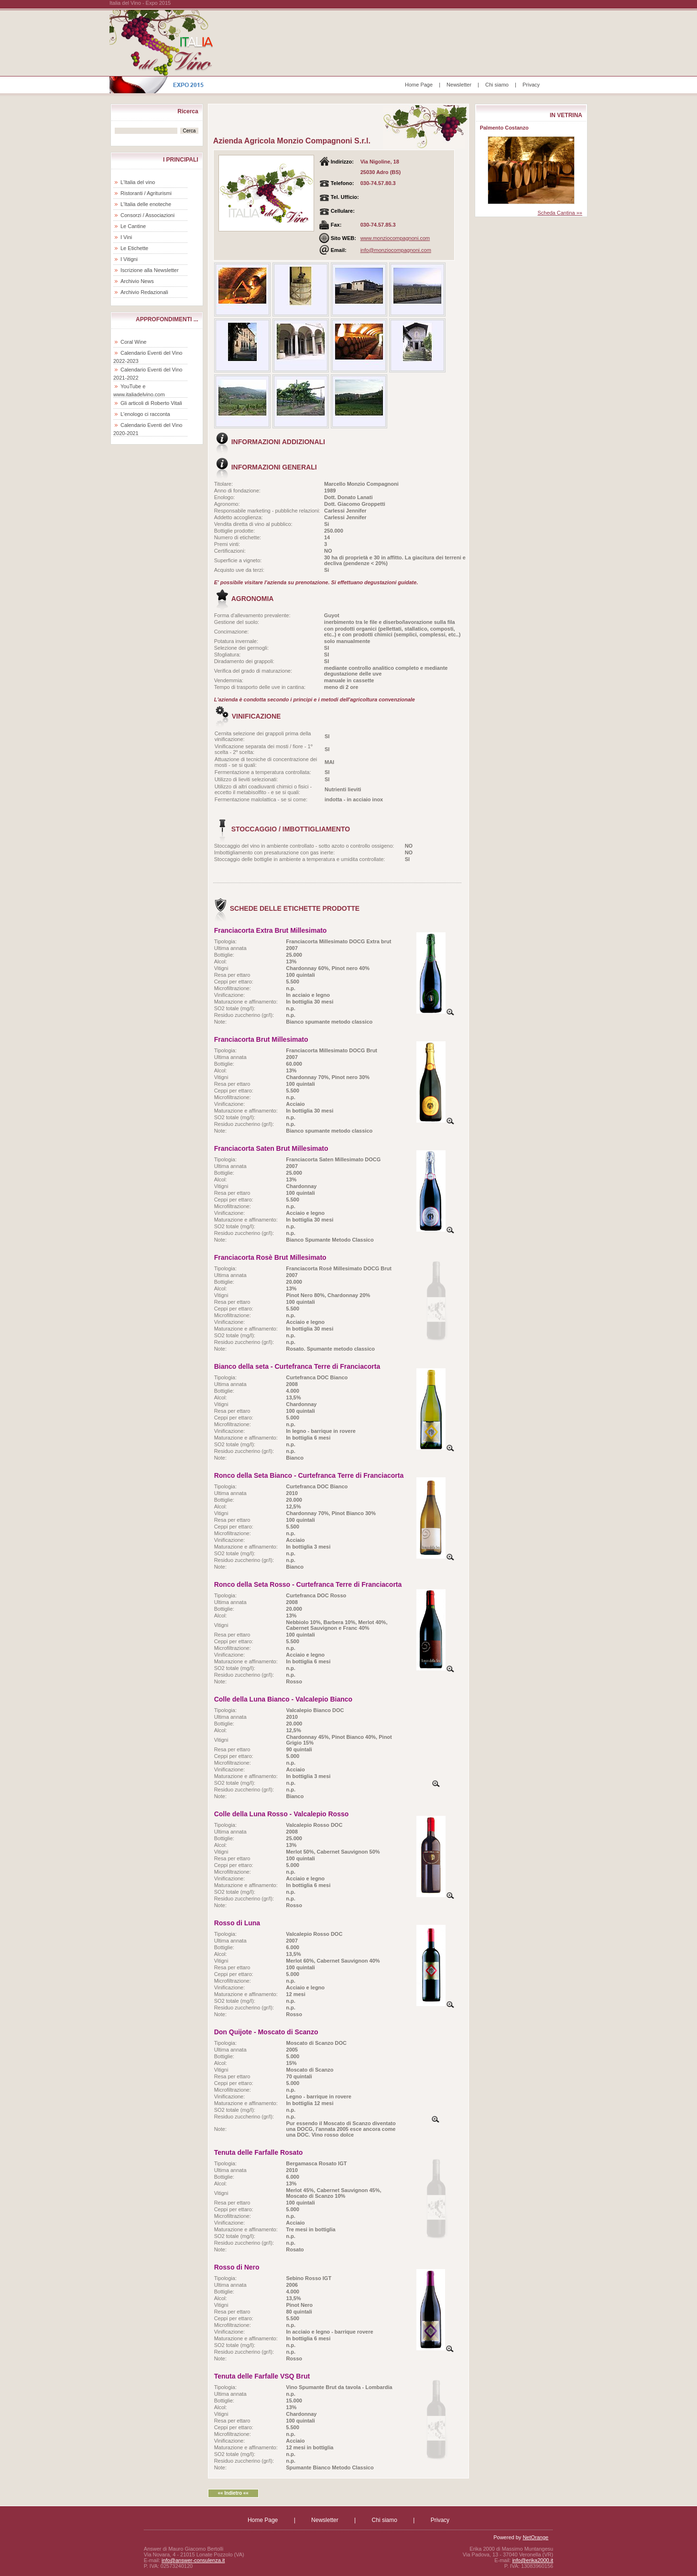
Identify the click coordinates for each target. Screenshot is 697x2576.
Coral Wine (133, 342)
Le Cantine (133, 226)
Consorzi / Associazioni (147, 215)
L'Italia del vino (137, 182)
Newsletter (459, 84)
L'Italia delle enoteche (145, 204)
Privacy (531, 84)
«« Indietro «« (233, 2493)
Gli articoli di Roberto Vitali (151, 403)
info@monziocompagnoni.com (395, 250)
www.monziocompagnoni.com (395, 238)
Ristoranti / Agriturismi (146, 193)
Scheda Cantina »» (559, 213)
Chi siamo (497, 84)
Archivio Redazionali (144, 292)
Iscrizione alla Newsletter (149, 270)
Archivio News (137, 281)
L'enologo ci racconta (145, 414)
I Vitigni (129, 259)
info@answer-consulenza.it (193, 2560)
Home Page (419, 84)
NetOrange (535, 2537)
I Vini (126, 237)
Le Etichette (134, 248)
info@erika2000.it (532, 2560)
